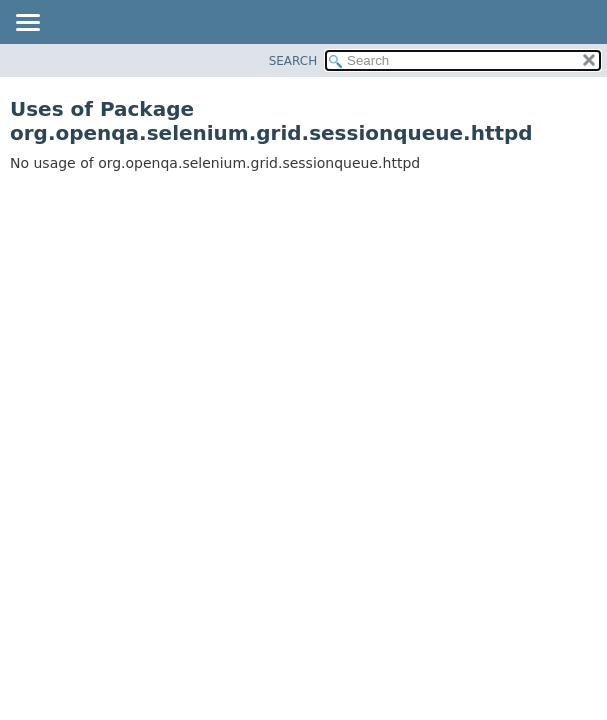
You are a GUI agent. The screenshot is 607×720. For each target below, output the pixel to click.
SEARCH (293, 61)
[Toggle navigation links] (27, 24)
